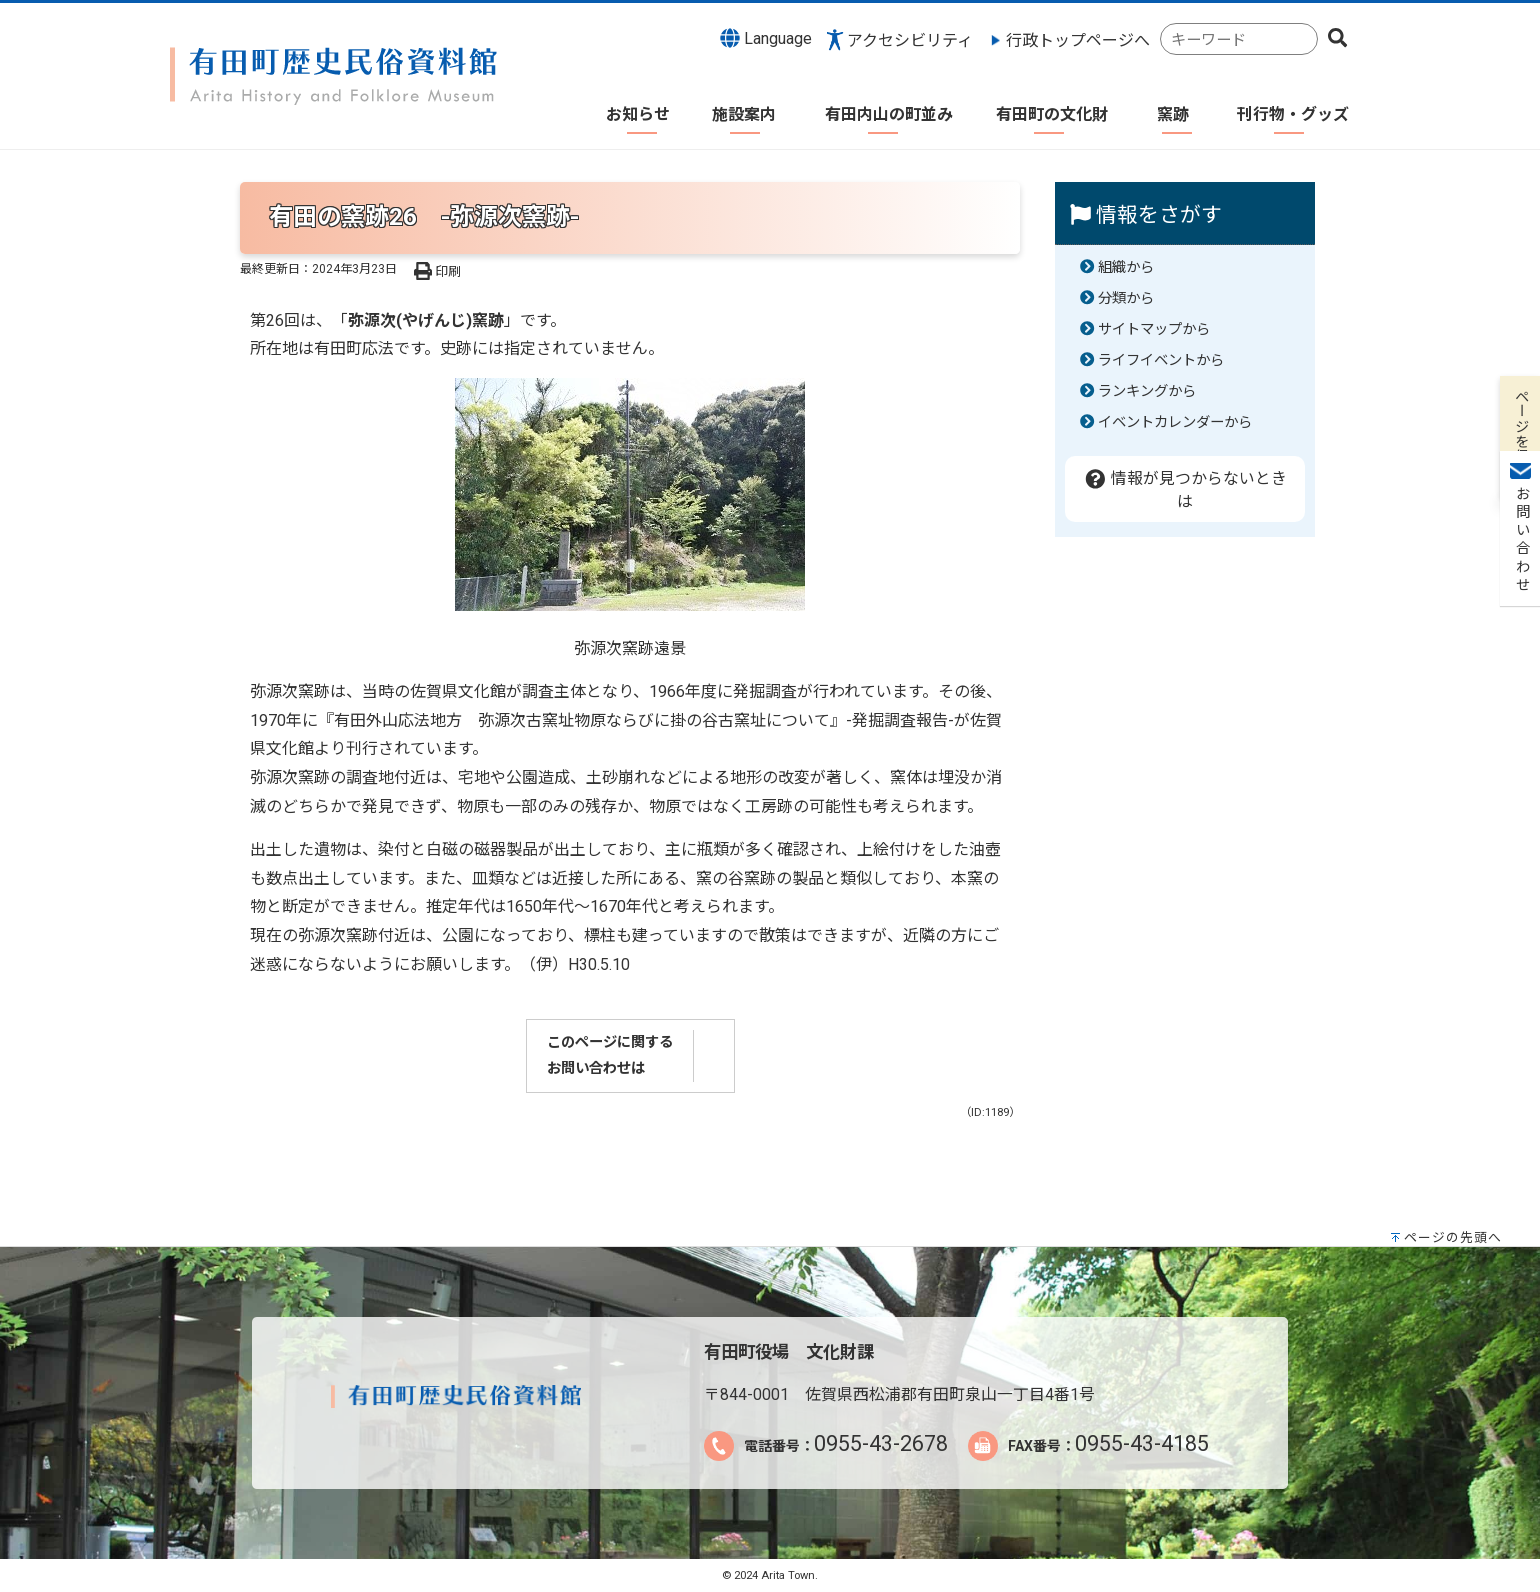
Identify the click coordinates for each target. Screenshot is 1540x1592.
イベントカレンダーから (1175, 422)
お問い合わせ (1520, 301)
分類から (1126, 298)
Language (766, 38)
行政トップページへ (1078, 40)
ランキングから (1147, 391)
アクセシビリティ (910, 40)
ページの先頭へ (1453, 1237)
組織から (1126, 267)
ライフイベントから (1161, 360)
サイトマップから (1154, 329)
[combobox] (1239, 39)
